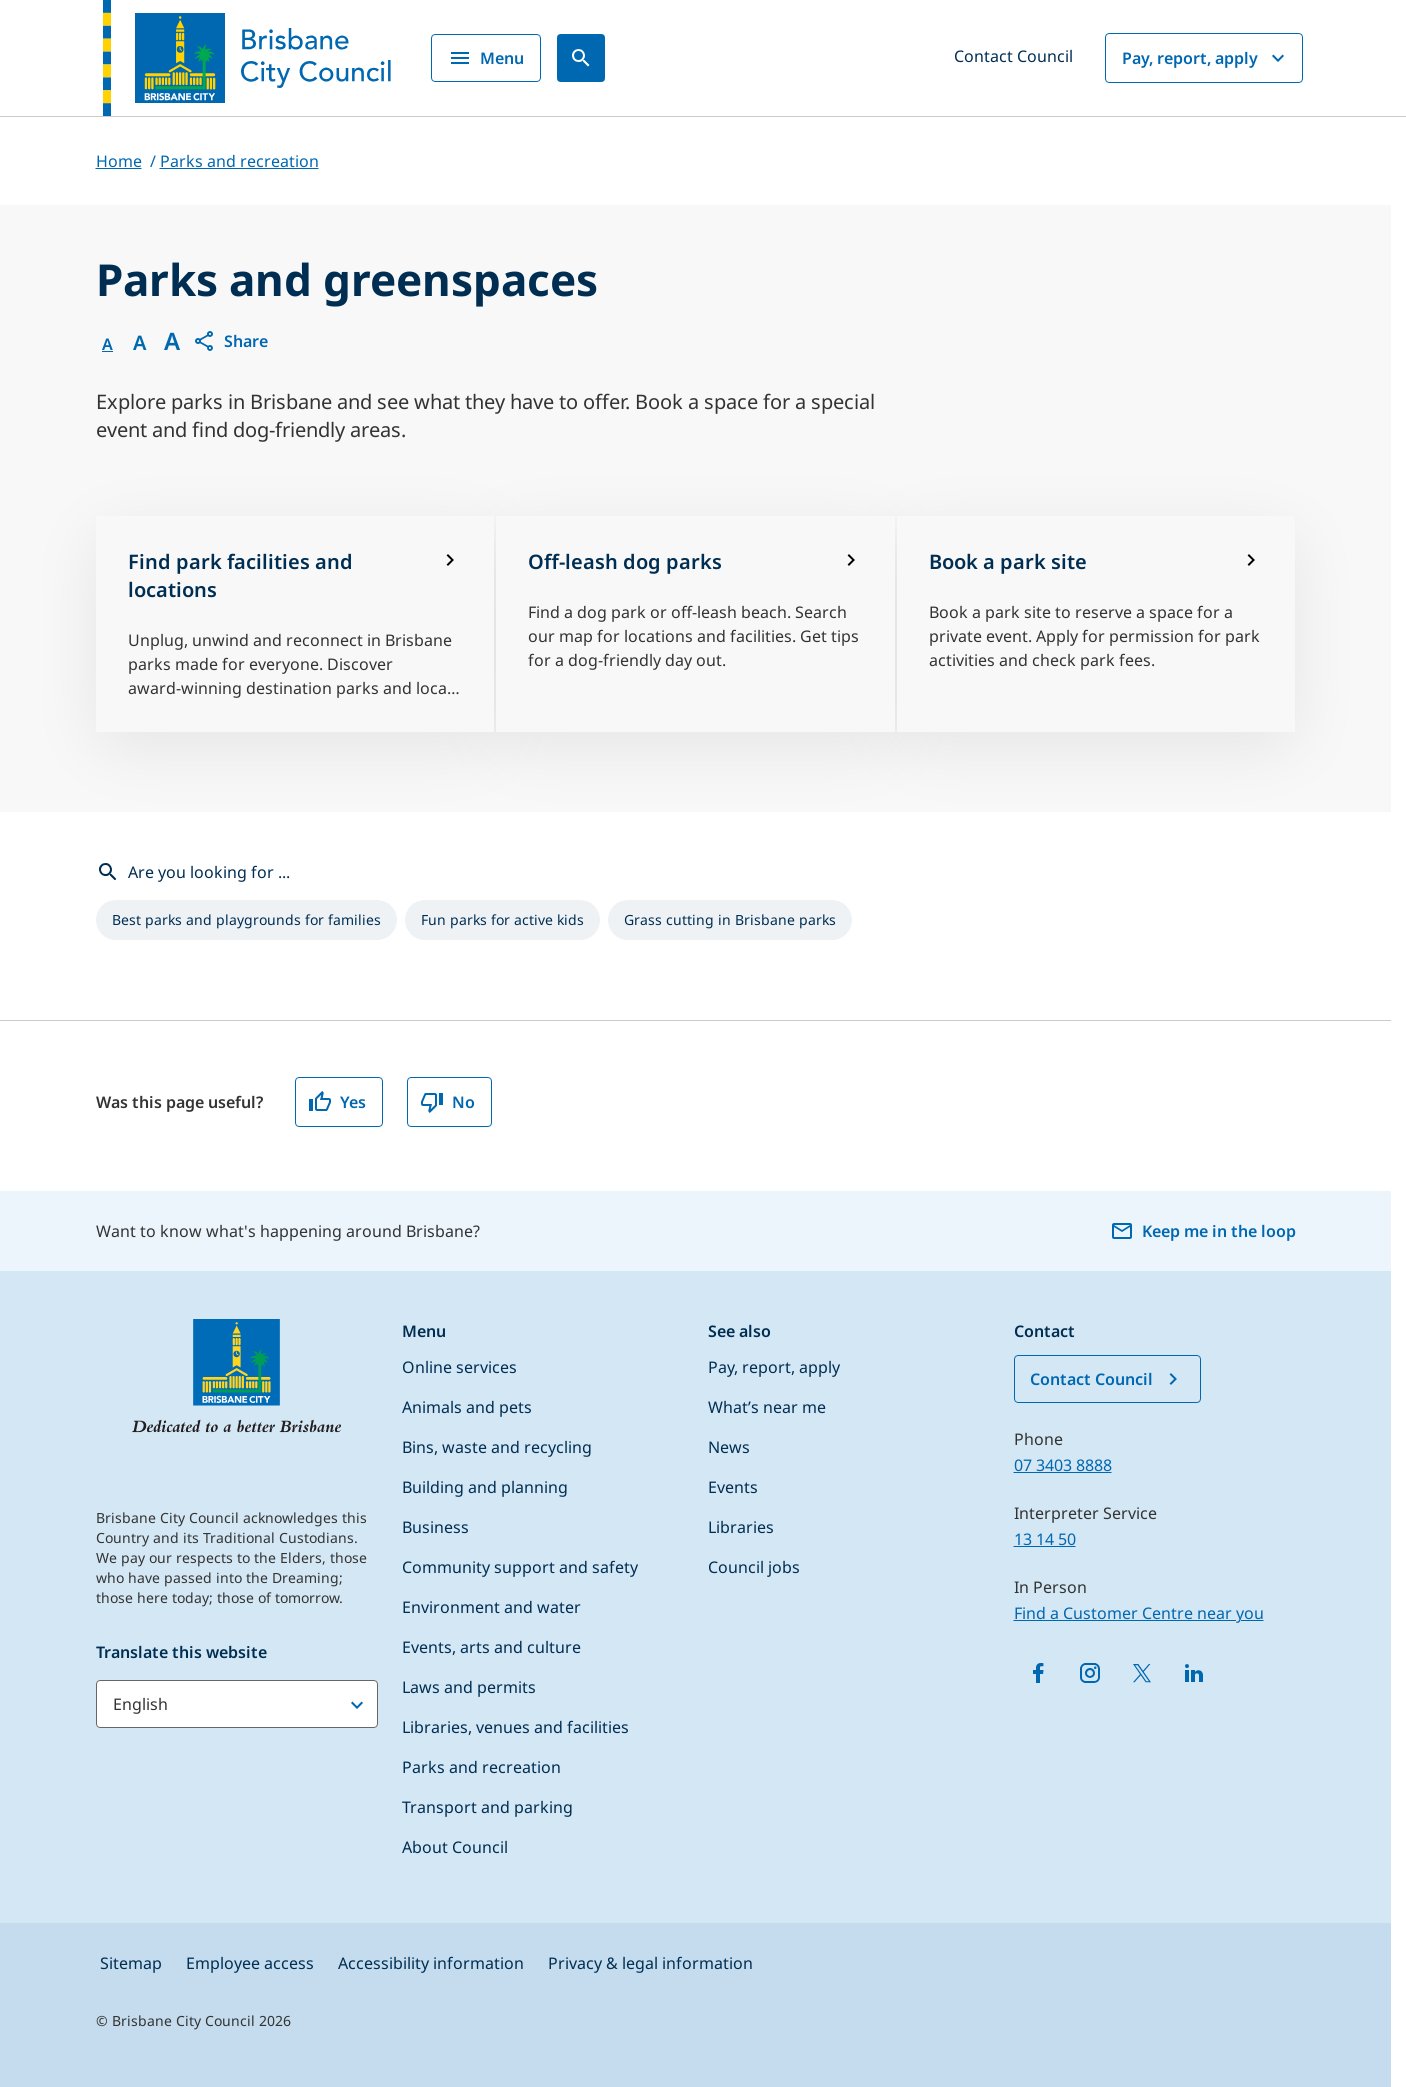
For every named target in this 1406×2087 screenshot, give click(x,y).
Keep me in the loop (1203, 1231)
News (729, 1447)
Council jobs (754, 1567)
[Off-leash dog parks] (695, 624)
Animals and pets (467, 1407)
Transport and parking (487, 1807)
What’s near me (767, 1407)
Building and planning (485, 1487)
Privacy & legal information (650, 1963)
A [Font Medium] (139, 343)
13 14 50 (1045, 1539)
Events (733, 1487)
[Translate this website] (237, 1704)
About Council (455, 1847)
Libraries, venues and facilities (515, 1727)
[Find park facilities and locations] (295, 624)
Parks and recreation (481, 1767)
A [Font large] (172, 341)
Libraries (741, 1527)
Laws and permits (469, 1687)
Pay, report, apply (1206, 58)
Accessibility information (431, 1963)
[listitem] (246, 920)
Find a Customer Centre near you (1139, 1613)
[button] (230, 341)
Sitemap (131, 1963)
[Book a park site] (1096, 624)
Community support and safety (520, 1567)
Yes (337, 1102)
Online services (459, 1367)
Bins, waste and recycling (497, 1447)
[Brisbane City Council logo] (247, 58)
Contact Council (1013, 56)
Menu (486, 58)
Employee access (250, 1963)
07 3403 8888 (1063, 1465)
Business (435, 1527)
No (447, 1102)
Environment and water (491, 1607)
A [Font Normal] (107, 344)
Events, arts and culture (491, 1647)
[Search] (581, 58)
